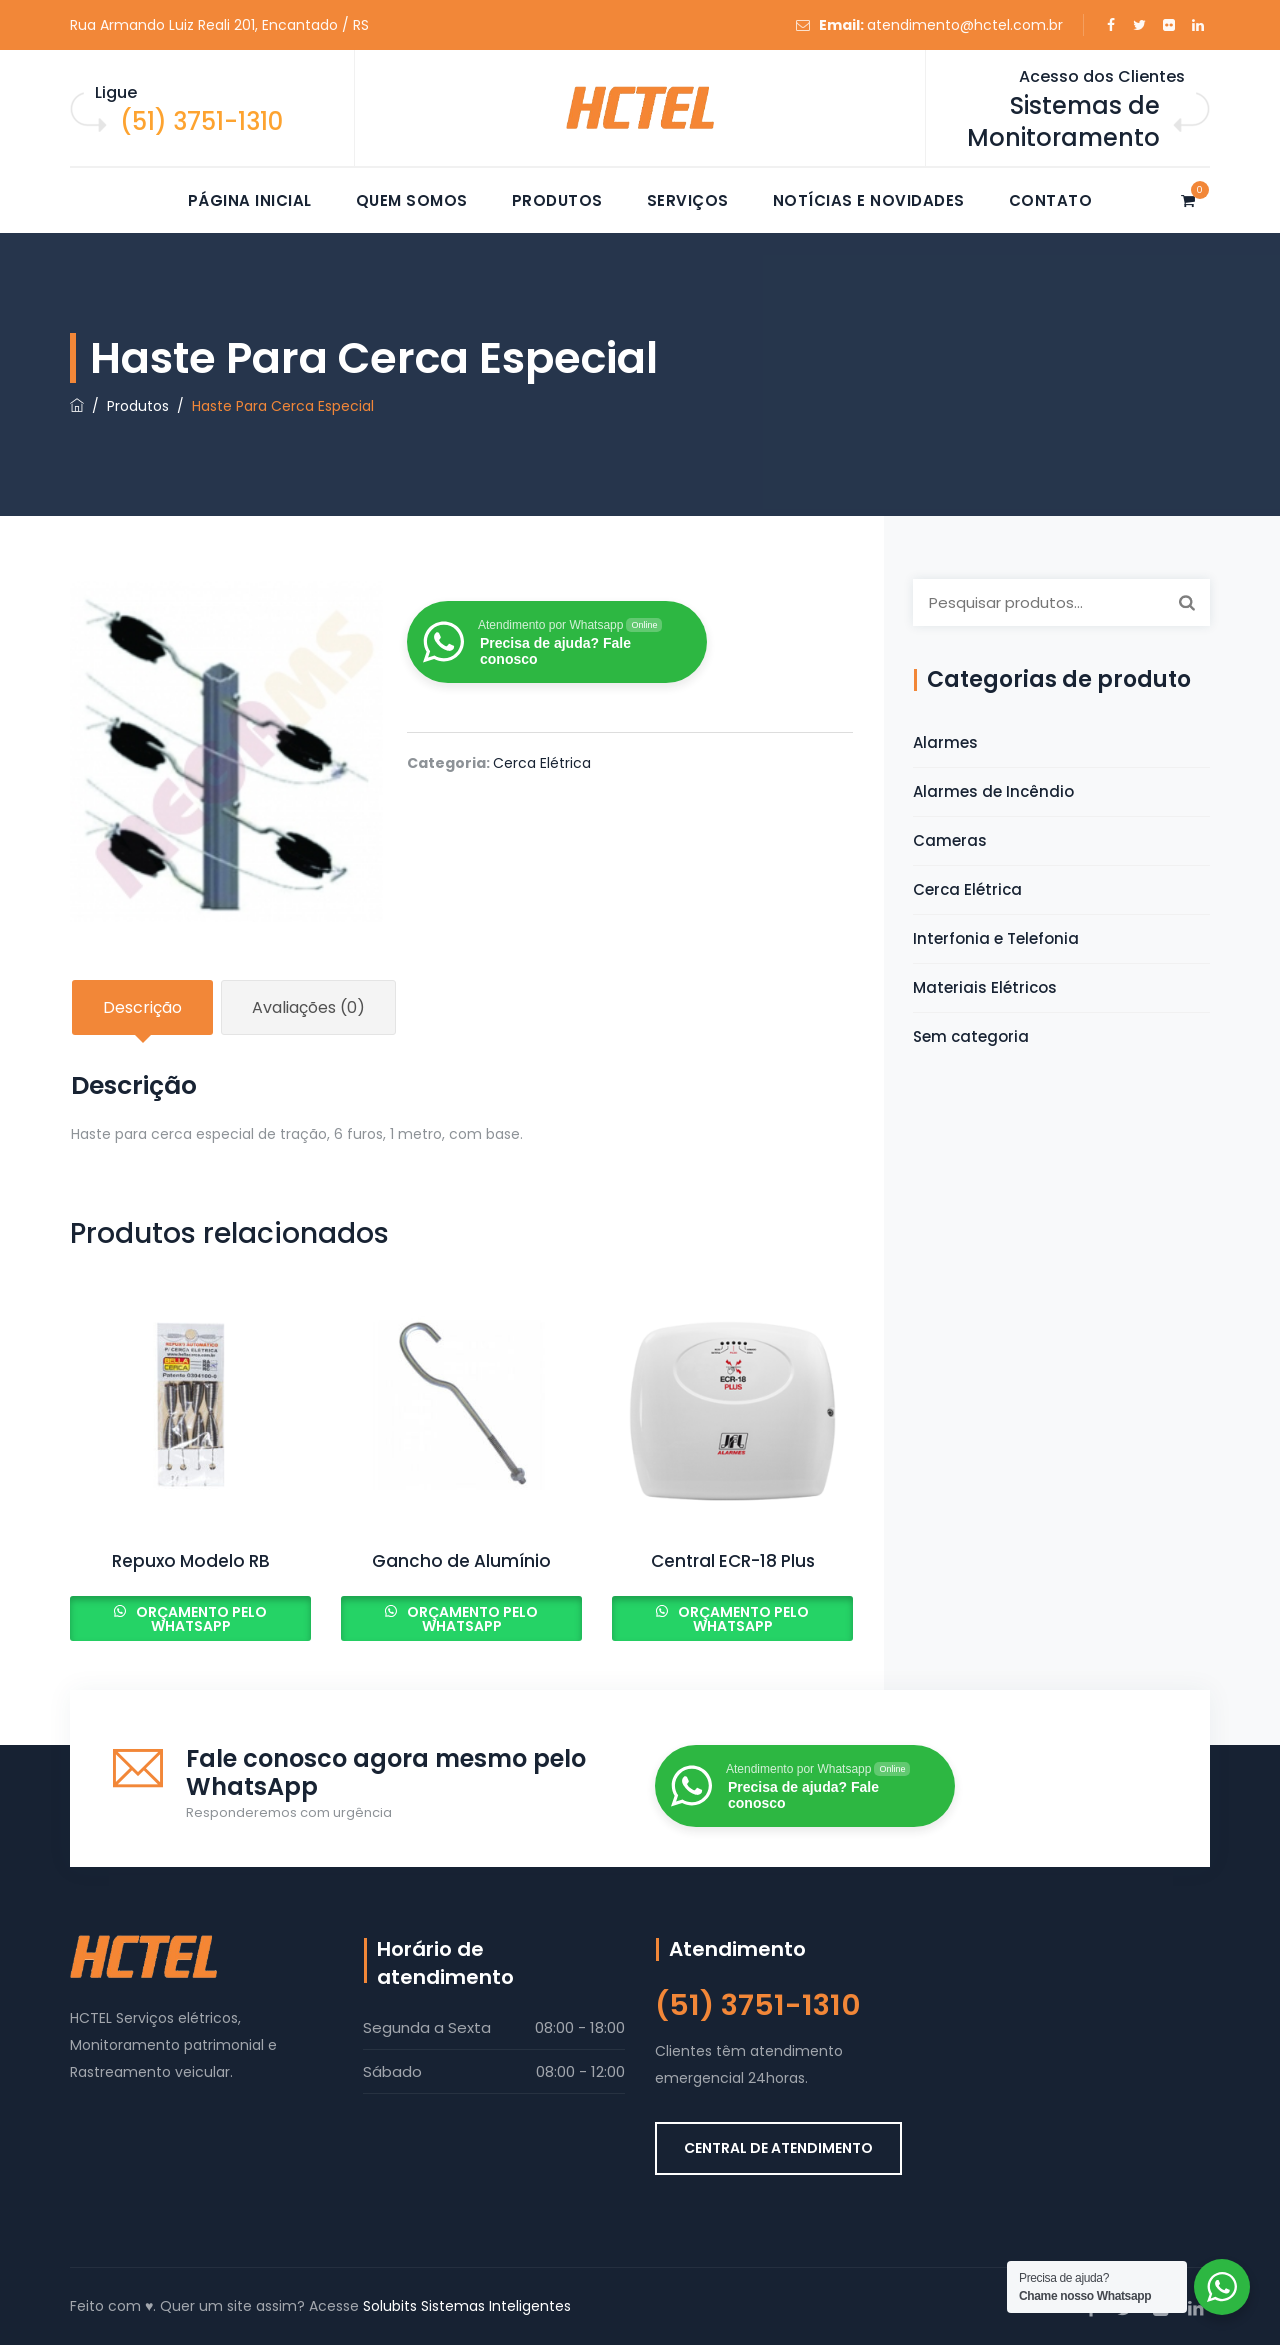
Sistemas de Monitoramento (1063, 121)
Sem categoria (971, 1036)
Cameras (950, 840)
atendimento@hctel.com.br (965, 25)
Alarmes (945, 742)
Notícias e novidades (869, 200)
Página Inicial (250, 200)
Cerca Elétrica (542, 763)
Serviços (688, 200)
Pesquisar (1187, 602)
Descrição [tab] (142, 1007)
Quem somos (412, 200)
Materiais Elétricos (985, 987)
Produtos (557, 200)
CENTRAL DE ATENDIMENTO (778, 2148)
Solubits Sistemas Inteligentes (467, 2306)
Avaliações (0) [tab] (308, 1007)
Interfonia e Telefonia (996, 938)
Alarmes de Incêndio (993, 791)
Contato (1051, 200)
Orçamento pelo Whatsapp (200, 1619)
